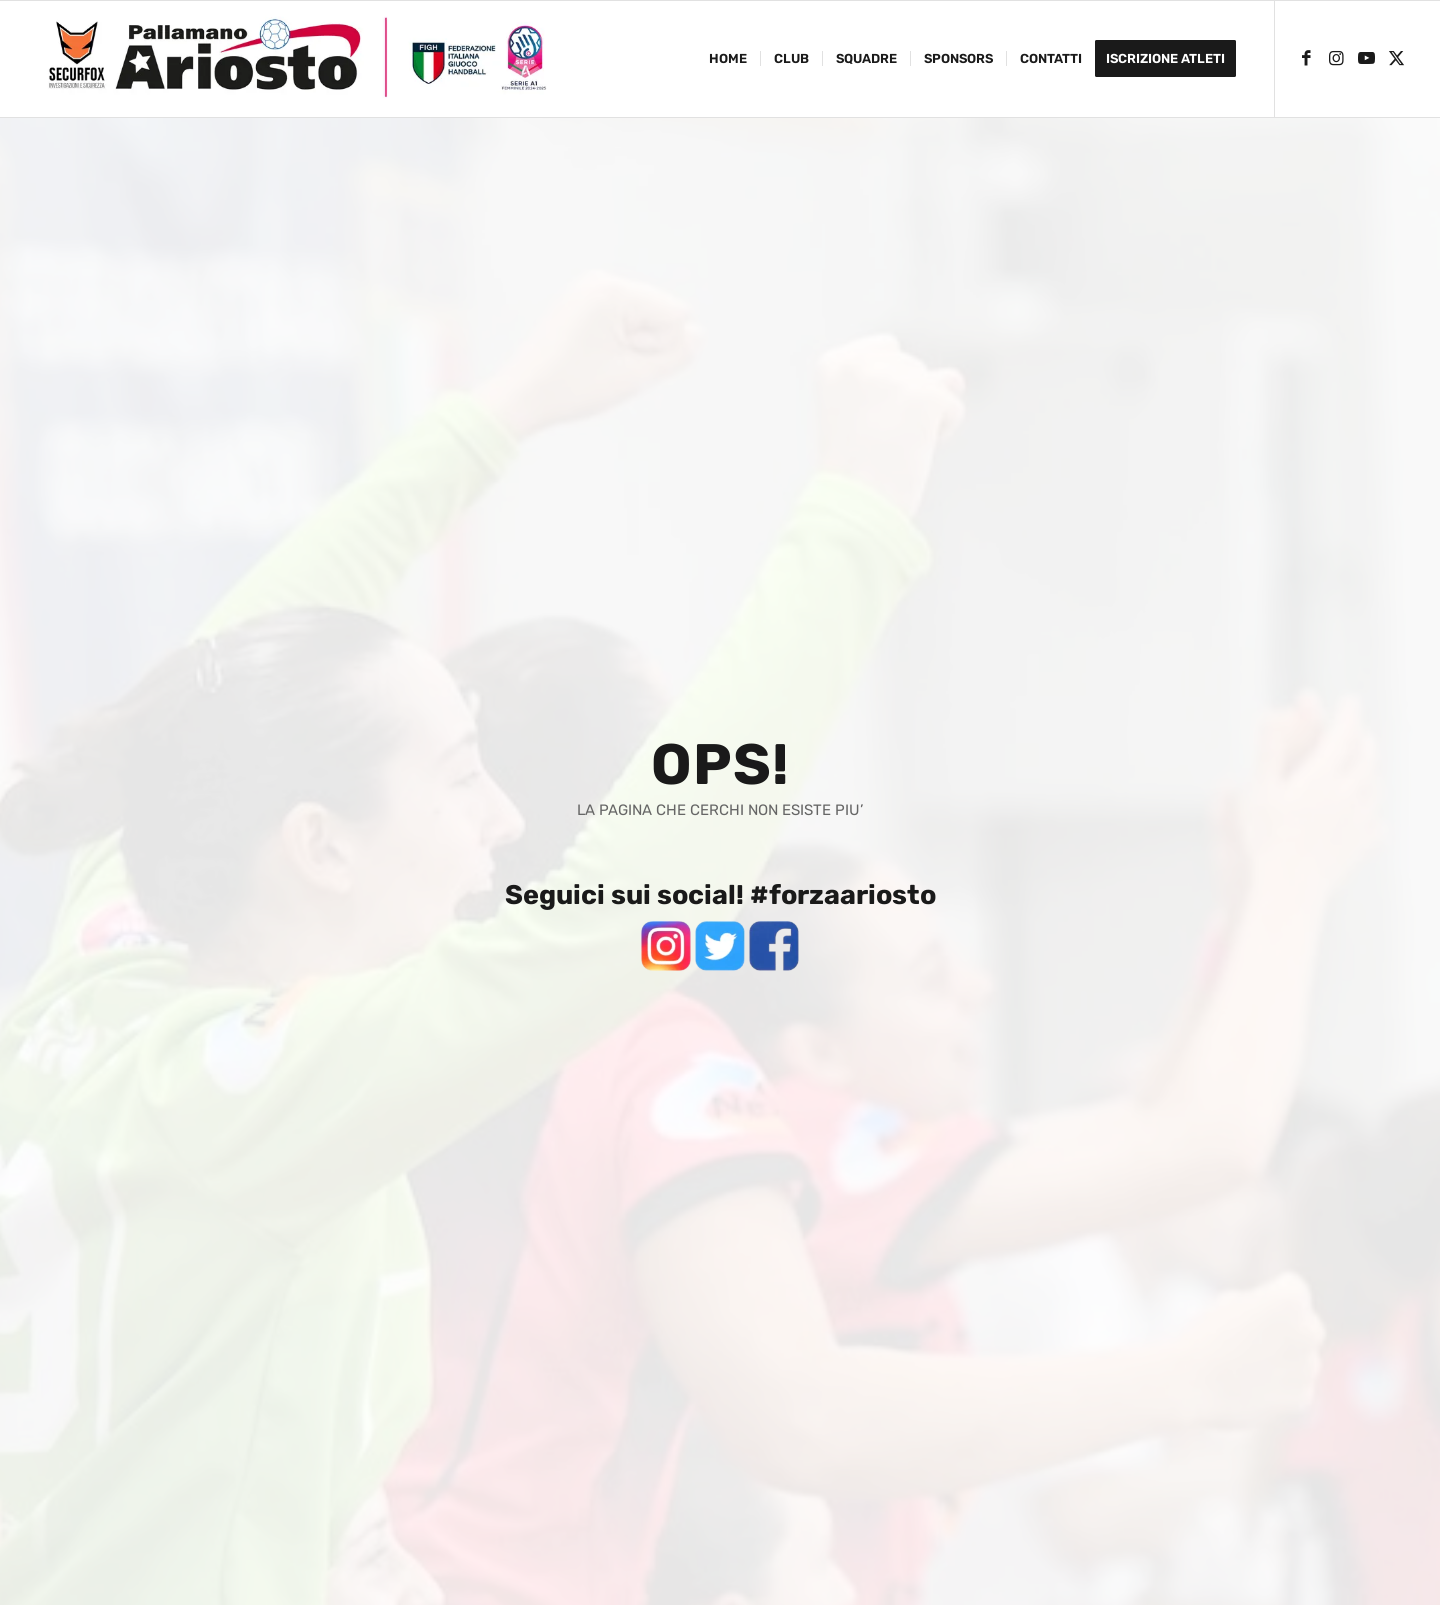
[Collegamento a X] (1396, 58)
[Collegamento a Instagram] (1336, 58)
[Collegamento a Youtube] (1366, 58)
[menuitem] (728, 59)
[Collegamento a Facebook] (1306, 58)
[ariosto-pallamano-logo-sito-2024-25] (297, 59)
